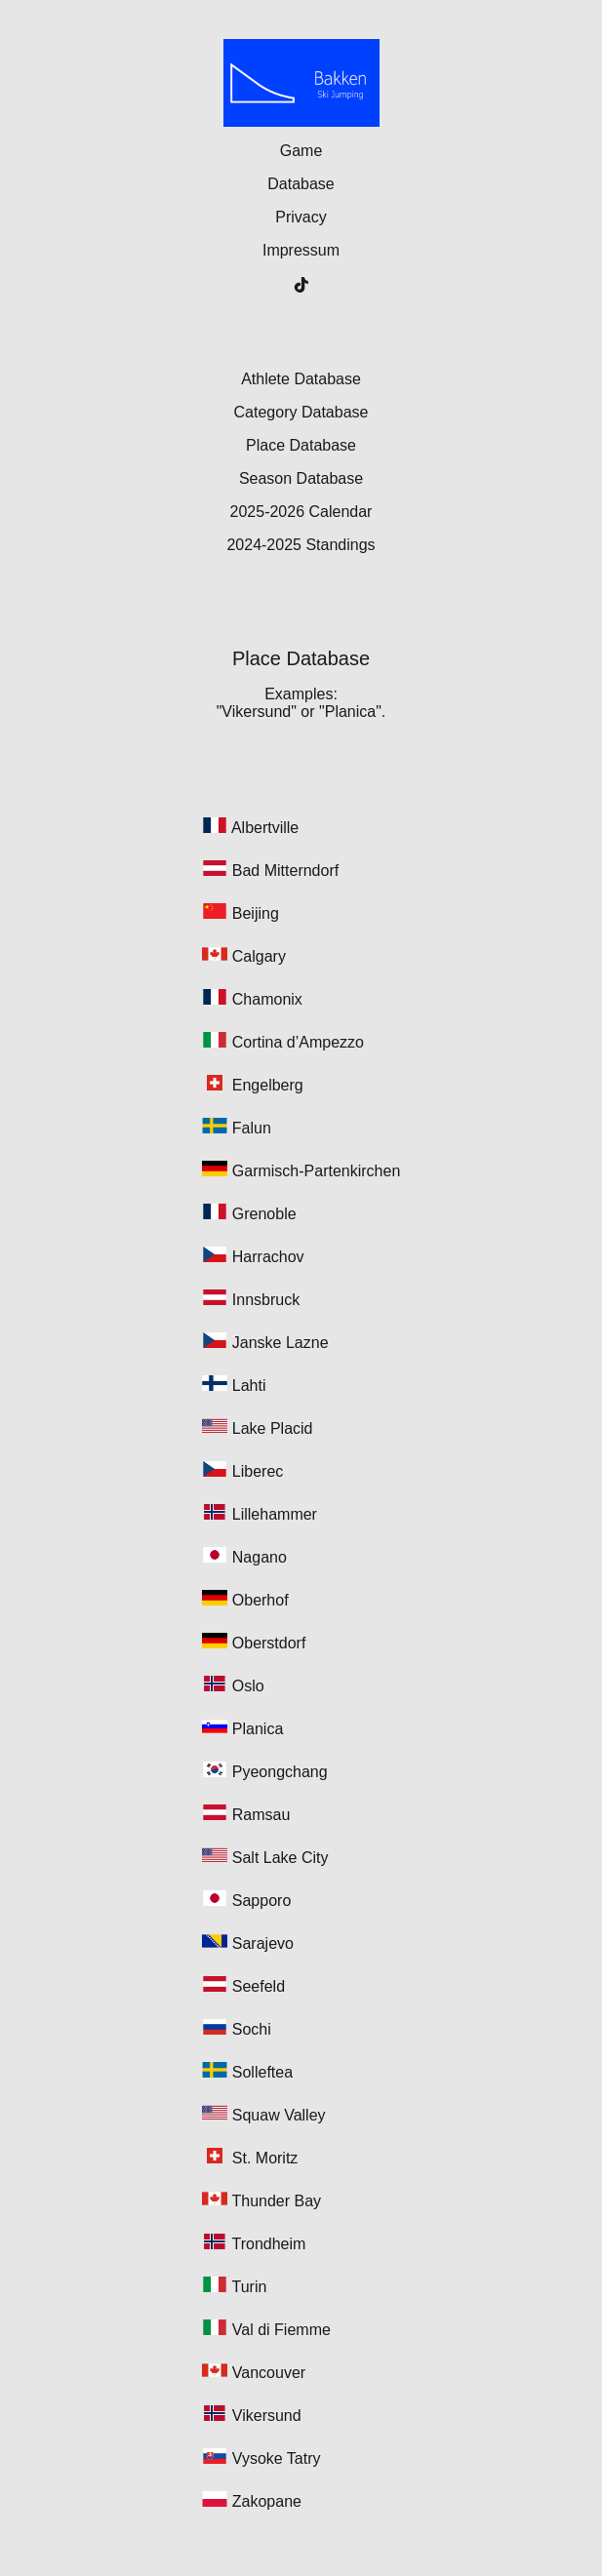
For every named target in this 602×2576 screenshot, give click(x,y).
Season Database (301, 478)
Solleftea (262, 2072)
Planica (257, 1729)
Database (301, 184)
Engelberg (267, 1085)
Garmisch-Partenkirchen (316, 1171)
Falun (251, 1128)
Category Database (301, 412)
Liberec (257, 1471)
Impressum (301, 250)
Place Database (301, 445)
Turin (249, 2287)
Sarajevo (263, 1943)
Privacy (300, 217)
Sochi (251, 2029)
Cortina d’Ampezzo (298, 1042)
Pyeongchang (280, 1772)
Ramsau (261, 1814)
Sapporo (262, 1900)
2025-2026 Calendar (301, 511)
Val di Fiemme (281, 2329)
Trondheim (269, 2244)
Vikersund (266, 2415)
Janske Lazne (280, 1342)
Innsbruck (266, 1299)
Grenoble (264, 1214)
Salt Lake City (280, 1857)
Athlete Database (301, 379)
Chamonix (267, 999)
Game (301, 150)
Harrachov (268, 1256)
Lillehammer (274, 1514)
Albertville (265, 827)
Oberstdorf (269, 1643)
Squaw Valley (279, 2115)
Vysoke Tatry (276, 2458)
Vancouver (268, 2372)
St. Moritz (265, 2158)
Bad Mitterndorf (285, 870)
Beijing (255, 913)
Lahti (249, 1385)
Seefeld (258, 1986)
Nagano (259, 1557)
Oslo (248, 1686)
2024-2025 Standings (300, 544)
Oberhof (260, 1600)
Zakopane (266, 2501)
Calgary (259, 956)
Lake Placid (272, 1428)
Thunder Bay (277, 2201)
